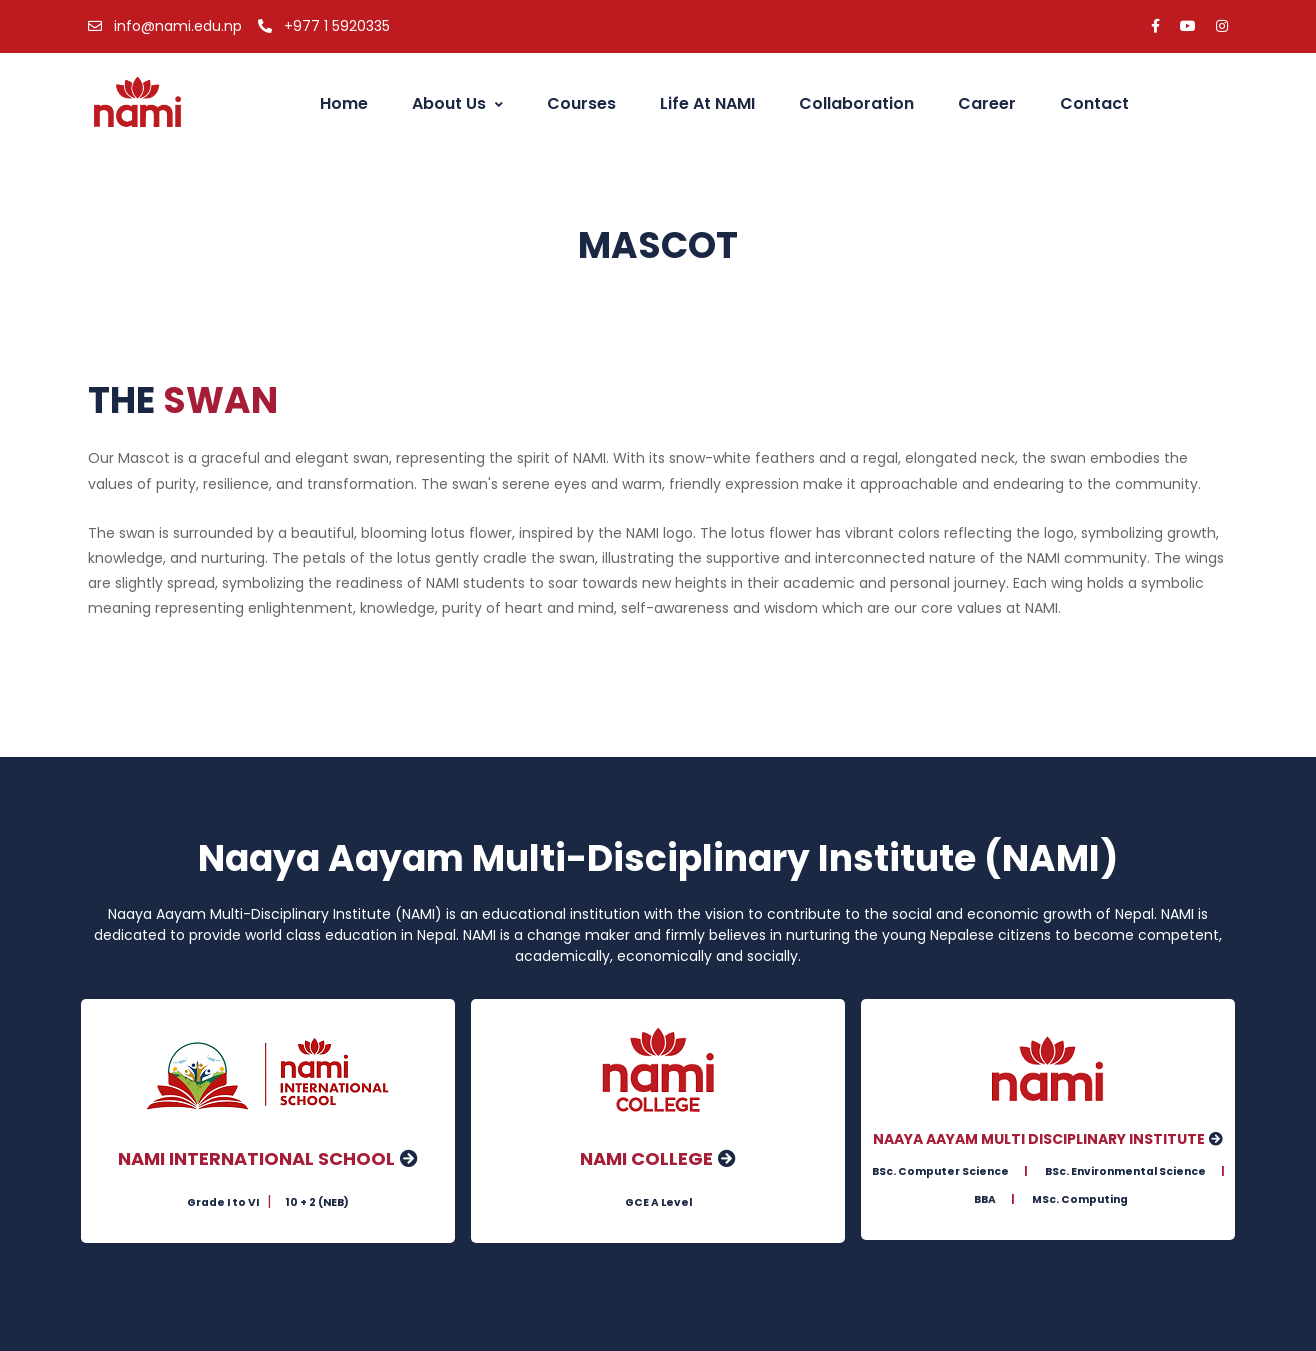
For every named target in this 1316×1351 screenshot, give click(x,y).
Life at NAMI (707, 103)
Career (987, 103)
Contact (1094, 103)
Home (336, 103)
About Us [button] (457, 103)
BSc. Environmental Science (1125, 1171)
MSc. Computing (1080, 1200)
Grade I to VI (223, 1203)
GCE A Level (658, 1203)
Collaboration (856, 103)
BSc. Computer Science (940, 1171)
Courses (581, 103)
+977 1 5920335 (324, 26)
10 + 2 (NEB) (317, 1203)
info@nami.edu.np (165, 26)
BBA (985, 1200)
